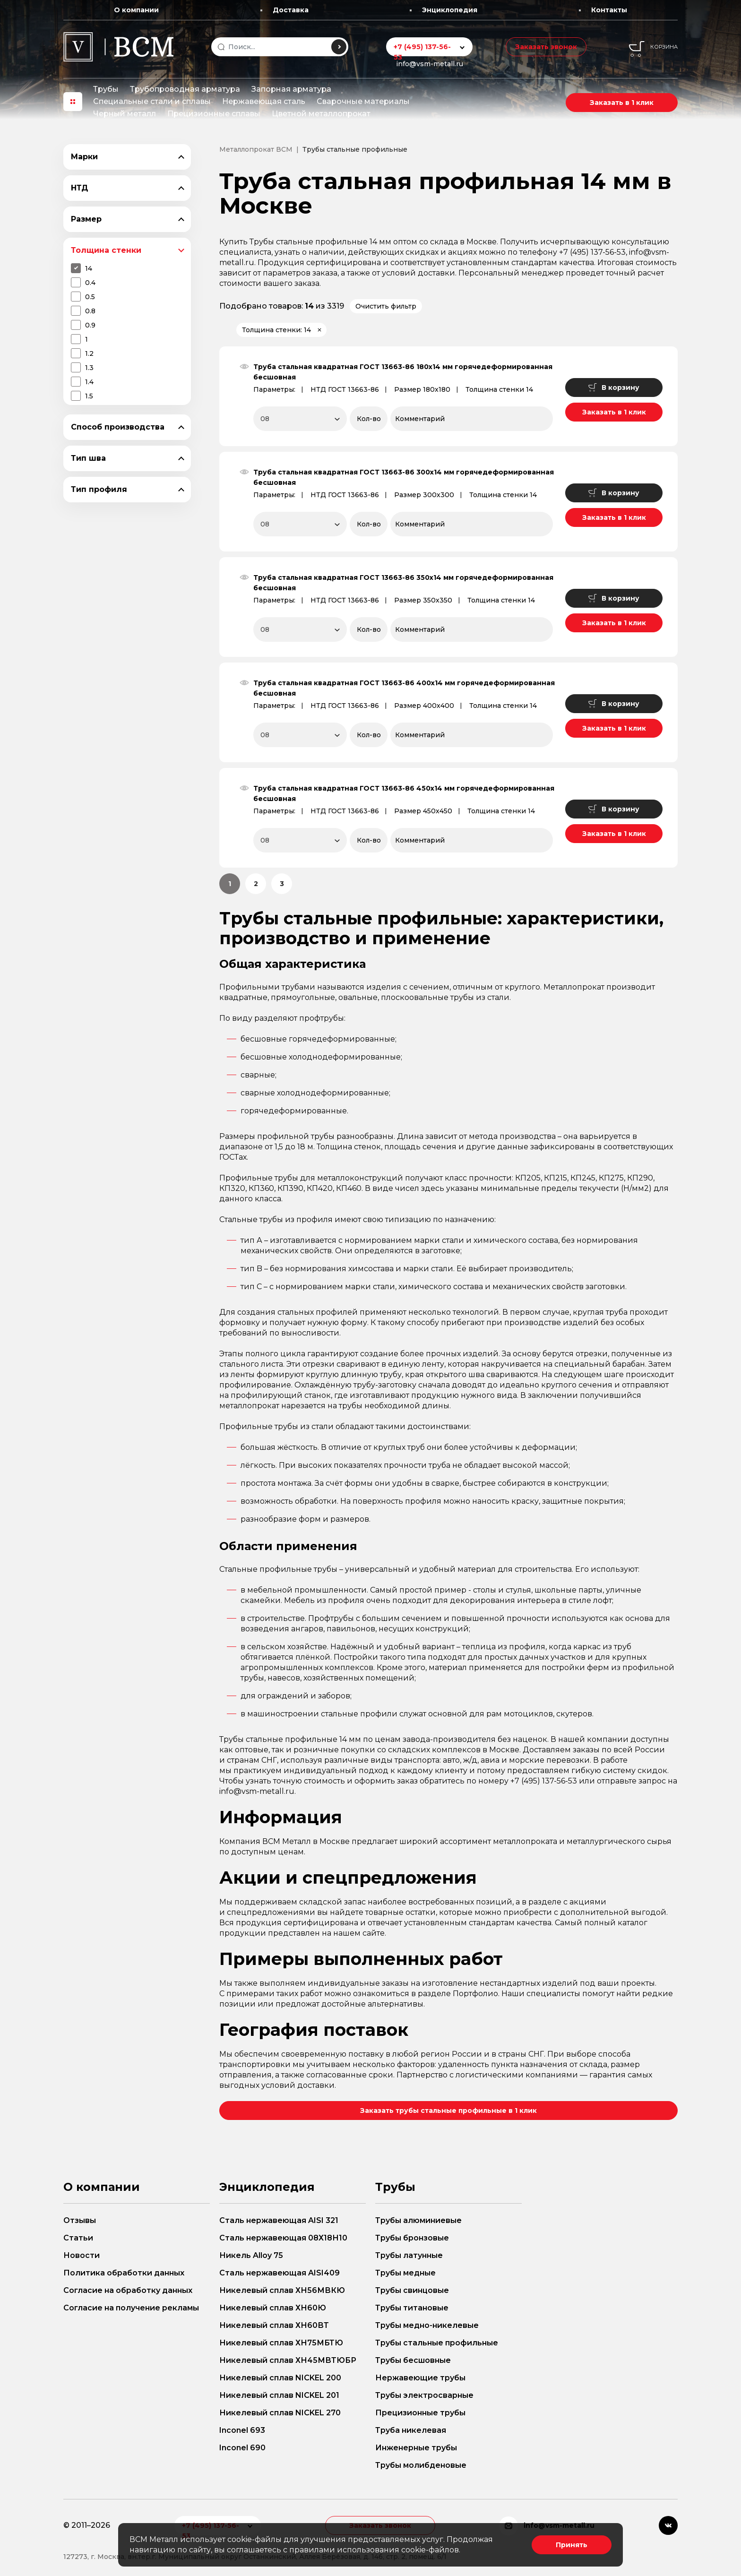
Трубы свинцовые (412, 2290)
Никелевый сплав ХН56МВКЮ (282, 2290)
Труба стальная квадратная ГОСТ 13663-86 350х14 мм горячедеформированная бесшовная (403, 582)
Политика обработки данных (123, 2272)
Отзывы (79, 2220)
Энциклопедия (449, 10)
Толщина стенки (106, 250)
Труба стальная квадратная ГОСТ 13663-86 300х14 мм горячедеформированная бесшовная (403, 477)
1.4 (89, 382)
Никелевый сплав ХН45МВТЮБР (287, 2360)
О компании (136, 10)
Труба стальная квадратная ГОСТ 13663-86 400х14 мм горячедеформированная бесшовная (404, 688)
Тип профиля (99, 489)
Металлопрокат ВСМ (256, 149)
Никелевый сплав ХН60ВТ (274, 2325)
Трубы (106, 89)
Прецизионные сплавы (213, 113)
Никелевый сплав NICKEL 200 (280, 2377)
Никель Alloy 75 (251, 2255)
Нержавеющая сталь (263, 101)
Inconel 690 (242, 2447)
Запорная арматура (291, 89)
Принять (571, 2545)
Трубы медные (405, 2272)
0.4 (90, 282)
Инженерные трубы (416, 2447)
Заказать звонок (546, 47)
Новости (81, 2255)
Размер (86, 219)
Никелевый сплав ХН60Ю (272, 2307)
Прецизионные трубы (420, 2412)
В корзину (613, 387)
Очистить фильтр (385, 306)
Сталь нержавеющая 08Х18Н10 (283, 2237)
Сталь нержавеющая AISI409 (279, 2272)
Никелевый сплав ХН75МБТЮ (281, 2342)
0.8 (90, 311)
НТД (79, 187)
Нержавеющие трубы (420, 2377)
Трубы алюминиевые (418, 2220)
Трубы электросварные (424, 2395)
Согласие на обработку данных (127, 2290)
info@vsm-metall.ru (429, 64)
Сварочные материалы (363, 101)
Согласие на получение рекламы (131, 2307)
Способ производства (117, 426)
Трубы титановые (411, 2307)
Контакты (609, 10)
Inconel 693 (242, 2430)
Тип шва (88, 458)
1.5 (89, 396)
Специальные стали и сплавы (152, 101)
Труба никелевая (410, 2430)
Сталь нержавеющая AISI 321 (278, 2220)
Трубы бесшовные (413, 2360)
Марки (84, 156)
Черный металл (124, 113)
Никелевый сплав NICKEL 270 (280, 2412)
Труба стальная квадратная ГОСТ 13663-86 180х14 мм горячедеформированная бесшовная (402, 371)
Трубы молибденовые (420, 2465)
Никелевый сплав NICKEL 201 (279, 2395)
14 (88, 268)
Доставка (291, 10)
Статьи (78, 2237)
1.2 (89, 353)
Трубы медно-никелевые (427, 2325)
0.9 (90, 325)
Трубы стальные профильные (436, 2342)
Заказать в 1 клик (622, 102)
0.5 (90, 297)
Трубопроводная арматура (185, 89)
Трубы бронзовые (412, 2237)
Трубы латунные (409, 2255)
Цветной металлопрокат (321, 113)
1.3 (89, 367)
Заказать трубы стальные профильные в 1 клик (448, 2110)
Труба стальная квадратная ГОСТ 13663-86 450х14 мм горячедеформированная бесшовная (403, 793)
